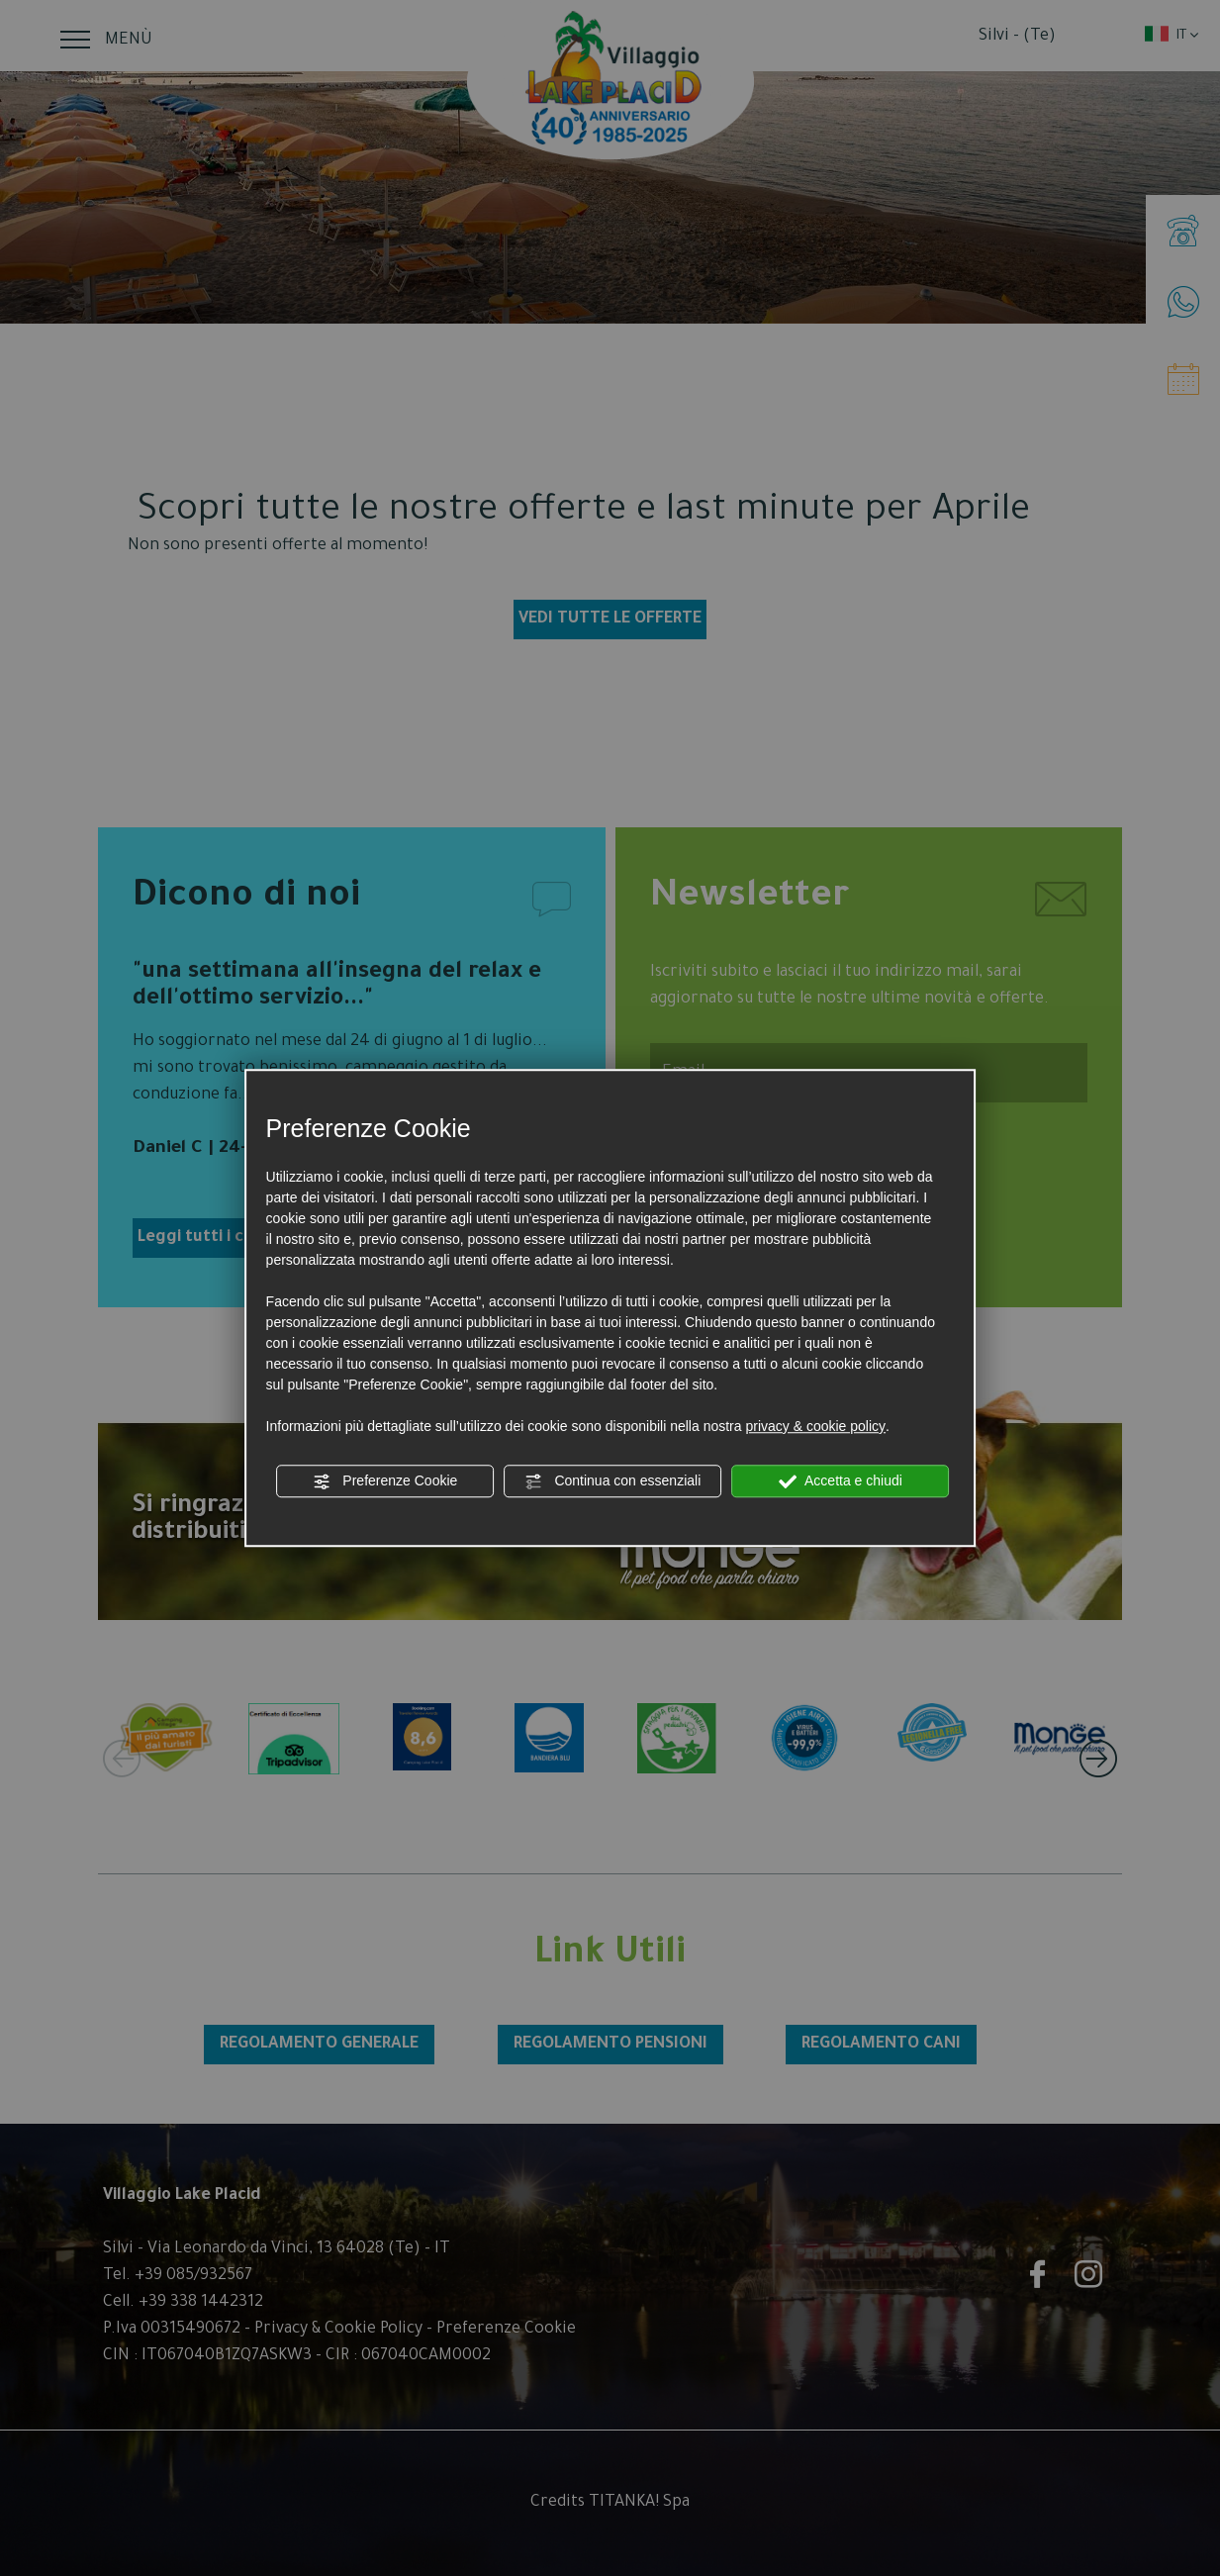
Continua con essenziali (613, 1481)
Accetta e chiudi (840, 1481)
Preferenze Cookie (385, 1481)
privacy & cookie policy (815, 1426)
